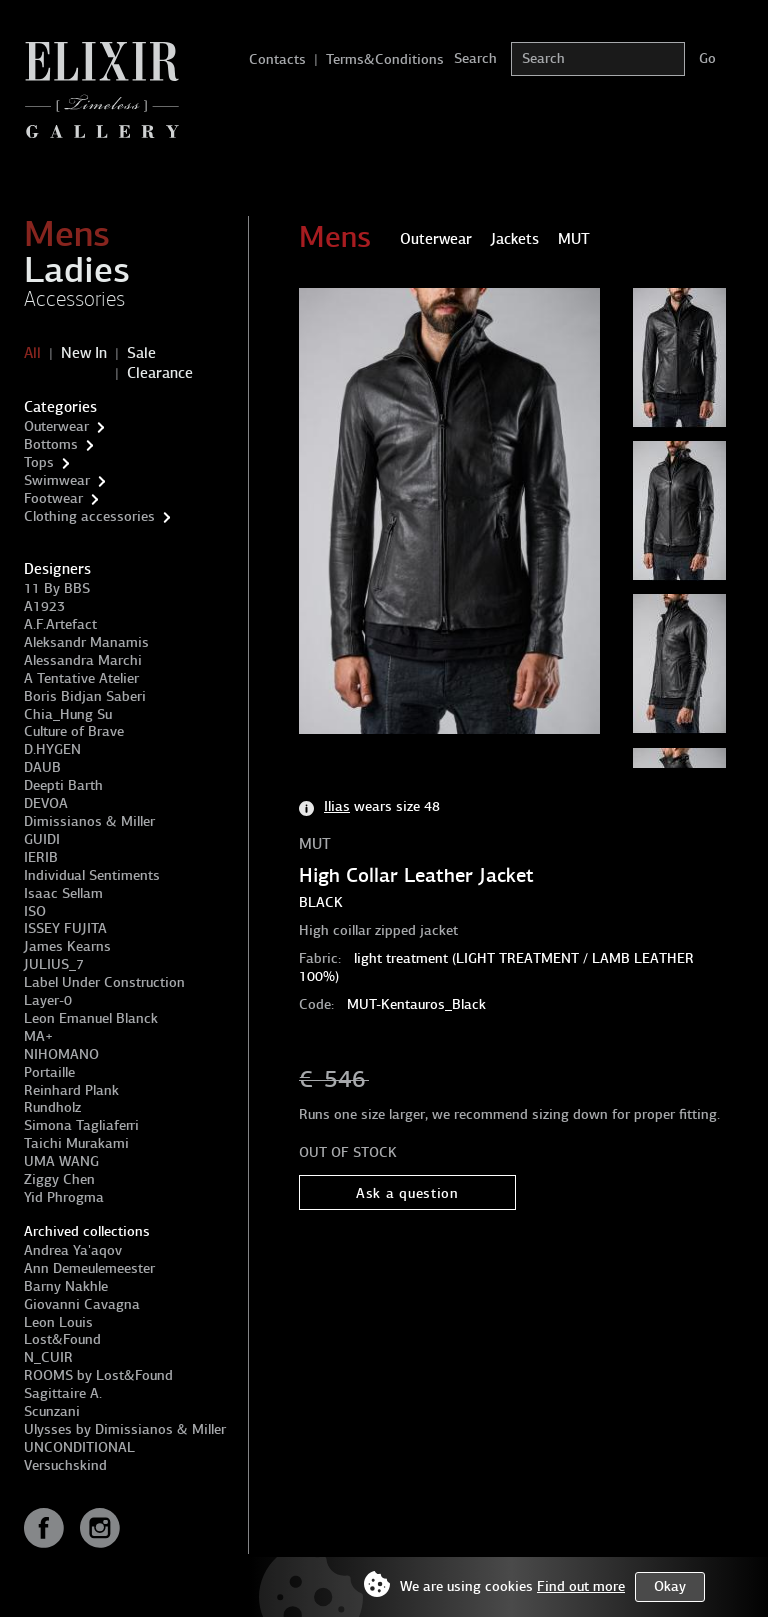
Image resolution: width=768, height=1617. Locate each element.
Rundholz (52, 1107)
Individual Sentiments (92, 875)
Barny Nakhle (66, 1286)
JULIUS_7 (54, 964)
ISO (35, 911)
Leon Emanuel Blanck (91, 1018)
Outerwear (56, 426)
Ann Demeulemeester (89, 1268)
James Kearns (67, 946)
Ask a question (407, 1193)
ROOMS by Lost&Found (98, 1375)
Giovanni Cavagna (82, 1304)
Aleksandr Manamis (86, 642)
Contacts (277, 59)
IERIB (41, 857)
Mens (67, 234)
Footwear (53, 498)
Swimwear (57, 480)
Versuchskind (65, 1465)
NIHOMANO (61, 1054)
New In (84, 353)
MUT (315, 844)
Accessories (74, 299)
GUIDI (42, 839)
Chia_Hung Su (68, 714)
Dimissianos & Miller (89, 821)
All (32, 353)
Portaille (49, 1072)
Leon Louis (58, 1322)
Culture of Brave (74, 731)
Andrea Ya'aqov (73, 1250)
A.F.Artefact (60, 624)
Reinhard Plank (71, 1090)
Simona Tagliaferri (81, 1125)
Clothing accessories (89, 516)
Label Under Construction (104, 982)
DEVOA (46, 803)
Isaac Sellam (63, 893)
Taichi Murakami (76, 1143)
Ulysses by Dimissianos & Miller (125, 1429)
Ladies (77, 270)
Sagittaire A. (63, 1393)
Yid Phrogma (64, 1197)
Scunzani (52, 1411)
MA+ (38, 1036)
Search (475, 58)
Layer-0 (48, 1000)
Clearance (160, 373)
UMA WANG (61, 1161)
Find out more (581, 1586)
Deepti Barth (63, 785)
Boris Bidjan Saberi (85, 696)
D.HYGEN (52, 749)
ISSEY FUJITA (65, 928)
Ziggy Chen (59, 1179)
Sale (141, 353)
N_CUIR (48, 1357)
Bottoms (51, 444)
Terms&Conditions (385, 59)
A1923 (44, 606)
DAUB (42, 767)
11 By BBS (57, 588)
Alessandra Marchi (83, 660)
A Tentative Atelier (81, 678)
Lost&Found (62, 1339)
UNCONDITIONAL (79, 1447)
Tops (39, 462)
